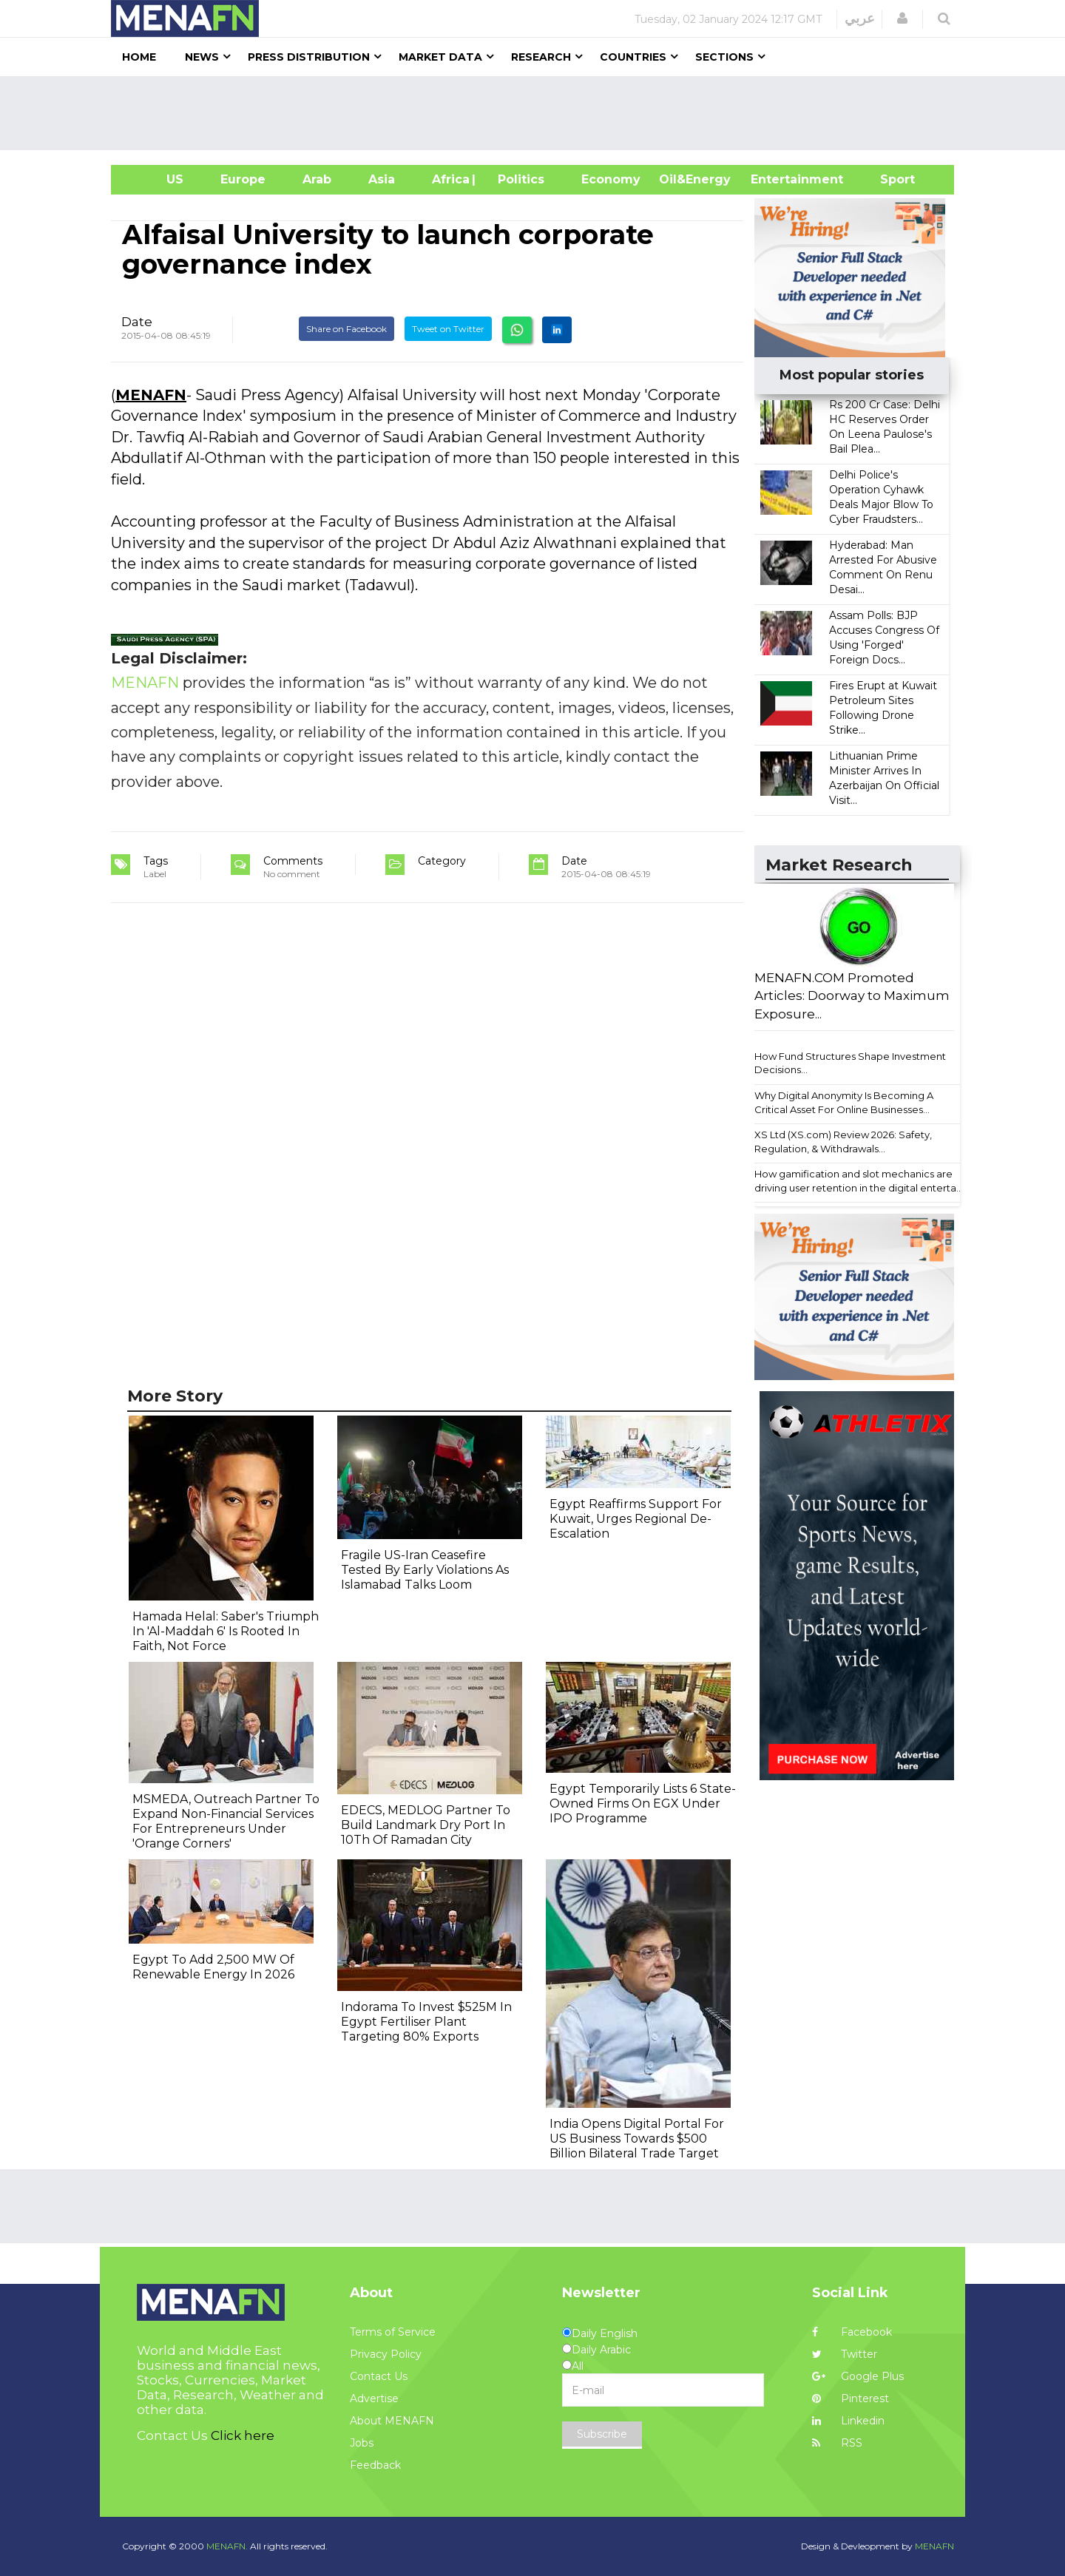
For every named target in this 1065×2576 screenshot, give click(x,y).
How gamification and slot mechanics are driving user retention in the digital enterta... (858, 1181)
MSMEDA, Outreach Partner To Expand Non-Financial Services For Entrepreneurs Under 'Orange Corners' (226, 1821)
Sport (888, 179)
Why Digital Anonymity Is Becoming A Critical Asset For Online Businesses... (843, 1102)
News (202, 57)
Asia (381, 179)
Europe (243, 179)
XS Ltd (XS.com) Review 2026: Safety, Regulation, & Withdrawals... (843, 1142)
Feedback (375, 2465)
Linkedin (848, 2420)
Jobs (361, 2443)
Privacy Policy (386, 2354)
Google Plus (858, 2376)
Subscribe (602, 2434)
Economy (611, 179)
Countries (633, 57)
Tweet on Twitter (448, 328)
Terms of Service (393, 2332)
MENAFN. (227, 2546)
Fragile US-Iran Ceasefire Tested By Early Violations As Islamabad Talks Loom (425, 1570)
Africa (448, 179)
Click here (242, 2435)
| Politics (517, 179)
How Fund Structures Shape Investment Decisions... (850, 1063)
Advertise (374, 2398)
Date (136, 321)
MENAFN (150, 395)
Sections (724, 57)
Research (541, 57)
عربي (860, 18)
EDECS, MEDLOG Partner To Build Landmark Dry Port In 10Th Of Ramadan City (425, 1825)
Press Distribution (309, 57)
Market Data (440, 57)
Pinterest (850, 2398)
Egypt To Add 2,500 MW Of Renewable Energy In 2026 (213, 1967)
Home (139, 57)
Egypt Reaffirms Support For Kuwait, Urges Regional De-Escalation (636, 1519)
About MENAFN (392, 2420)
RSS (837, 2443)
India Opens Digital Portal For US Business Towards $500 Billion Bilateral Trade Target (637, 2138)
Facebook (852, 2332)
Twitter (844, 2354)
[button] (902, 18)
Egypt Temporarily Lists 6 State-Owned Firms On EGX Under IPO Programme (643, 1803)
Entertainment (775, 179)
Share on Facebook (346, 328)
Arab (317, 179)
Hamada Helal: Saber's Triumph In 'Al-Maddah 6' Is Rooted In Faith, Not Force (225, 1631)
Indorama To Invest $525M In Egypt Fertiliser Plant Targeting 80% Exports (426, 2021)
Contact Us (379, 2376)
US (156, 179)
